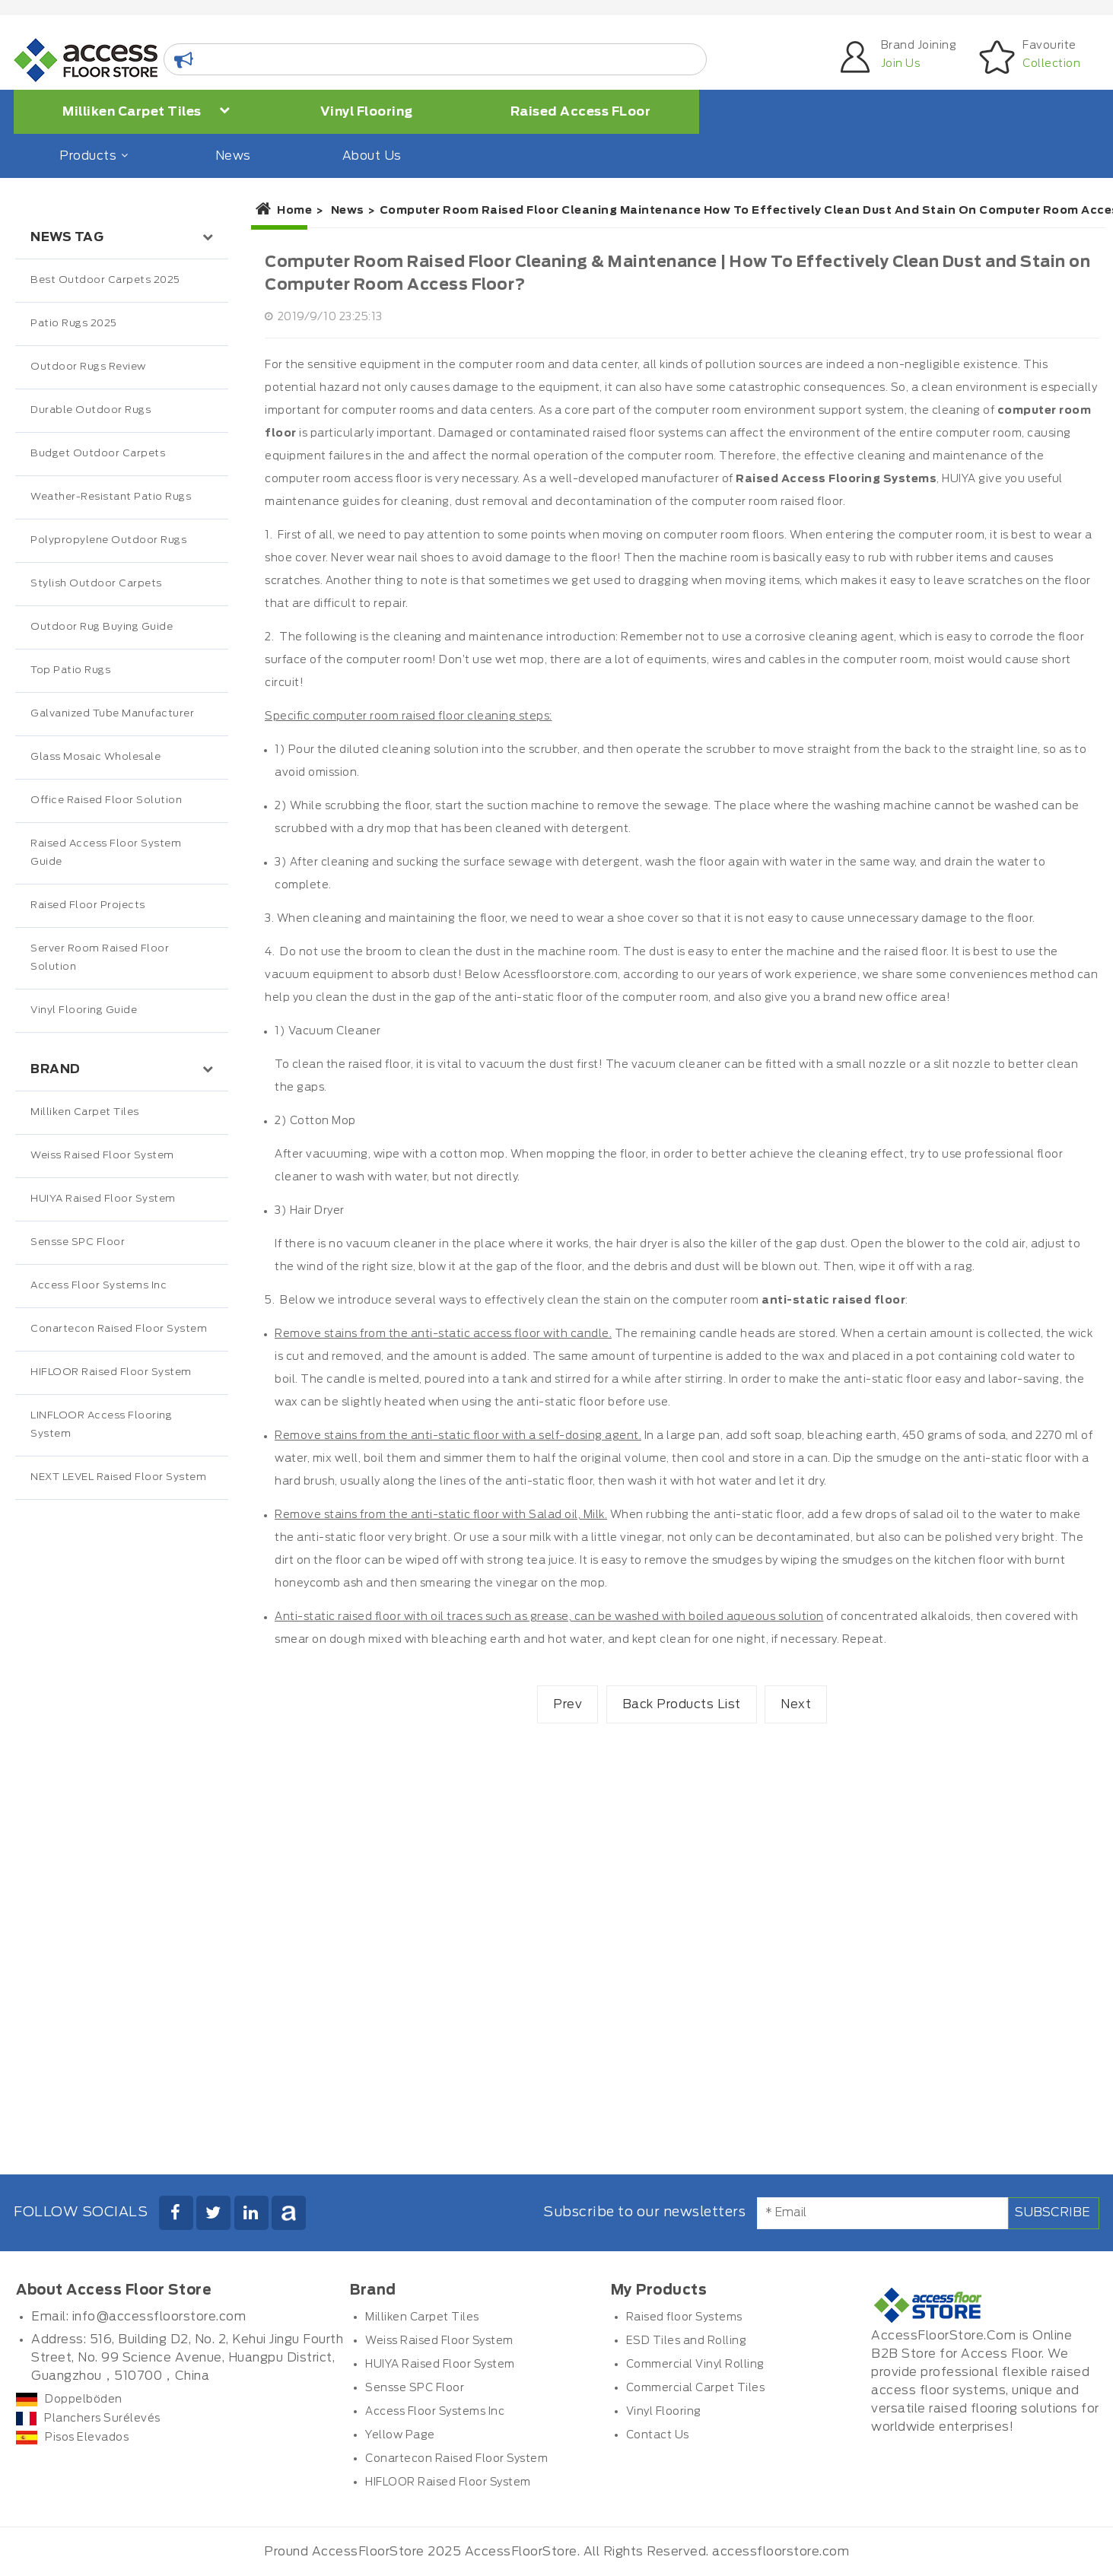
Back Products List (681, 1704)
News (233, 156)
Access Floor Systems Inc (98, 1286)
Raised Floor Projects (87, 905)
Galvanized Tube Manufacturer (112, 714)
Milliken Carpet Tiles (146, 111)
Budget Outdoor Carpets (97, 454)
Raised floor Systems (684, 2317)
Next (796, 1704)
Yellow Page (400, 2435)
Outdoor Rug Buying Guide (101, 627)
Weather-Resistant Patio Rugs (110, 497)
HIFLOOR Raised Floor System (111, 1372)
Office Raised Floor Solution (106, 800)
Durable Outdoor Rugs (90, 410)
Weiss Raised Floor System (102, 1156)
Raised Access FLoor (580, 112)
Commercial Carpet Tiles (695, 2388)
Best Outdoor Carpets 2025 (105, 280)
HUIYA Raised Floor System (103, 1199)
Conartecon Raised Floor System (118, 1329)
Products (91, 156)
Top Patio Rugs (70, 670)
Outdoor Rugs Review (88, 367)
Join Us (901, 64)
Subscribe (1052, 2212)
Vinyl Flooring (366, 112)
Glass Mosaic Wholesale (95, 757)
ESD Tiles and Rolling (686, 2341)
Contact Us (657, 2435)
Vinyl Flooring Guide (83, 1010)
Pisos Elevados (72, 2437)
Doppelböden (69, 2399)
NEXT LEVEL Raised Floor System (118, 1477)
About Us (372, 156)
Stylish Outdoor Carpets (96, 584)
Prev (567, 1704)
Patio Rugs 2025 (73, 324)
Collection (1051, 64)
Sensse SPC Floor (77, 1242)
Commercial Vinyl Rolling (695, 2364)
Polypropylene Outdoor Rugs (108, 540)
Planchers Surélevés (88, 2418)
